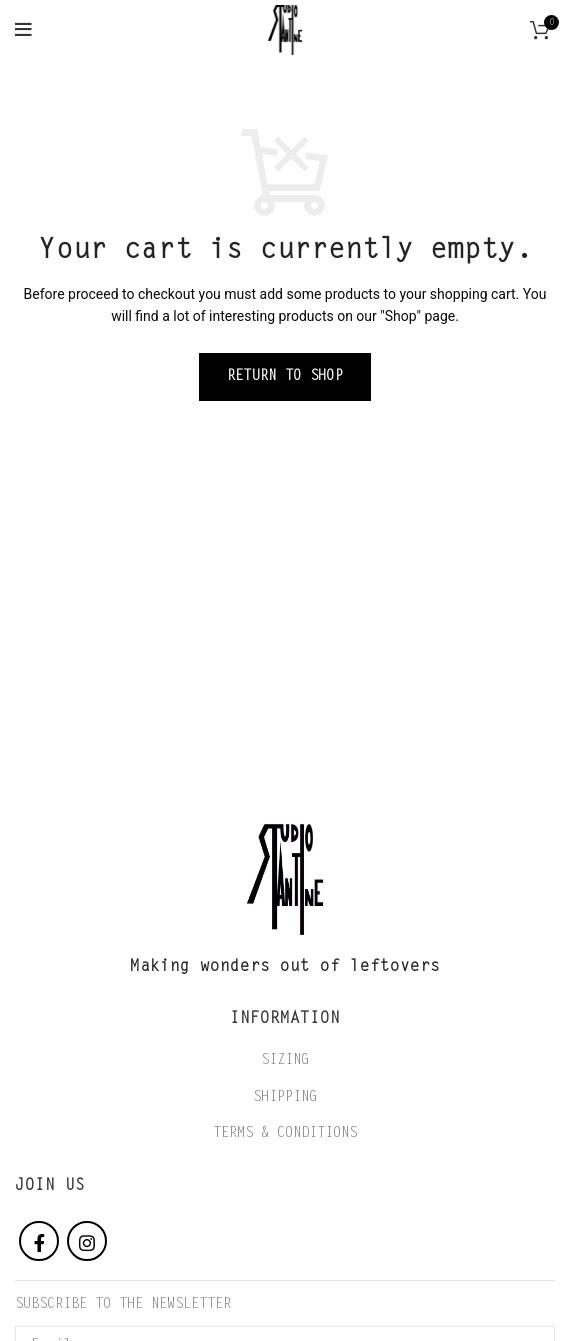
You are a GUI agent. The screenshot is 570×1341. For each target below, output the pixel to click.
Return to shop (285, 377)
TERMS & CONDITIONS (285, 1134)
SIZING (285, 1061)
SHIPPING (285, 1098)
